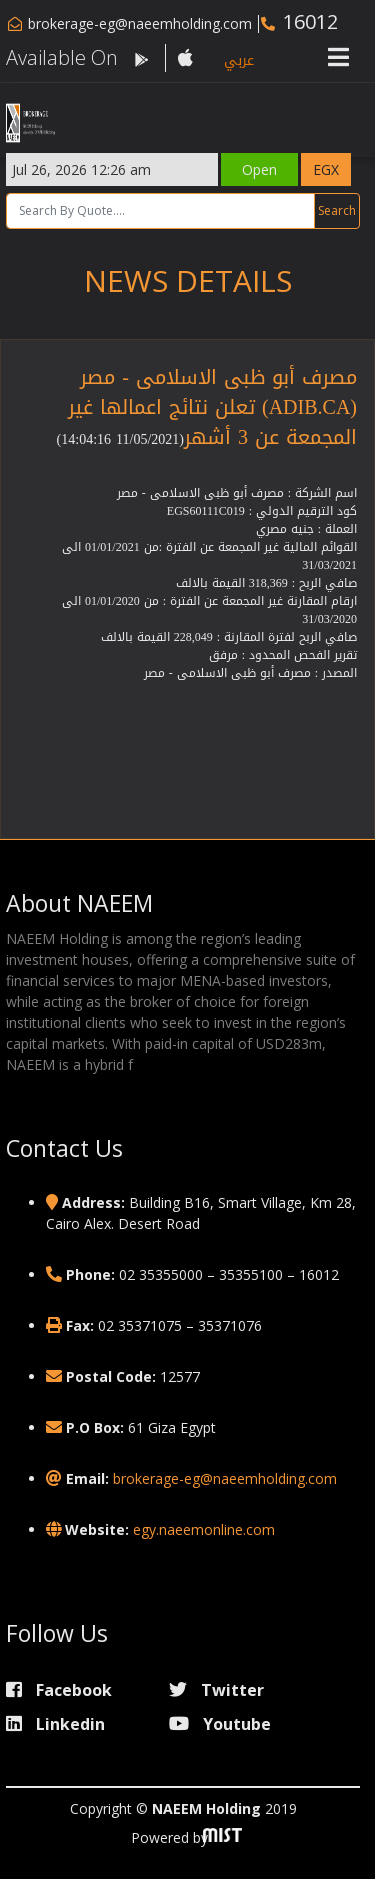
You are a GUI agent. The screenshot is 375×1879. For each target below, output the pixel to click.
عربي (239, 60)
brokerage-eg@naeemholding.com (140, 23)
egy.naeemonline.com (204, 1529)
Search (337, 210)
